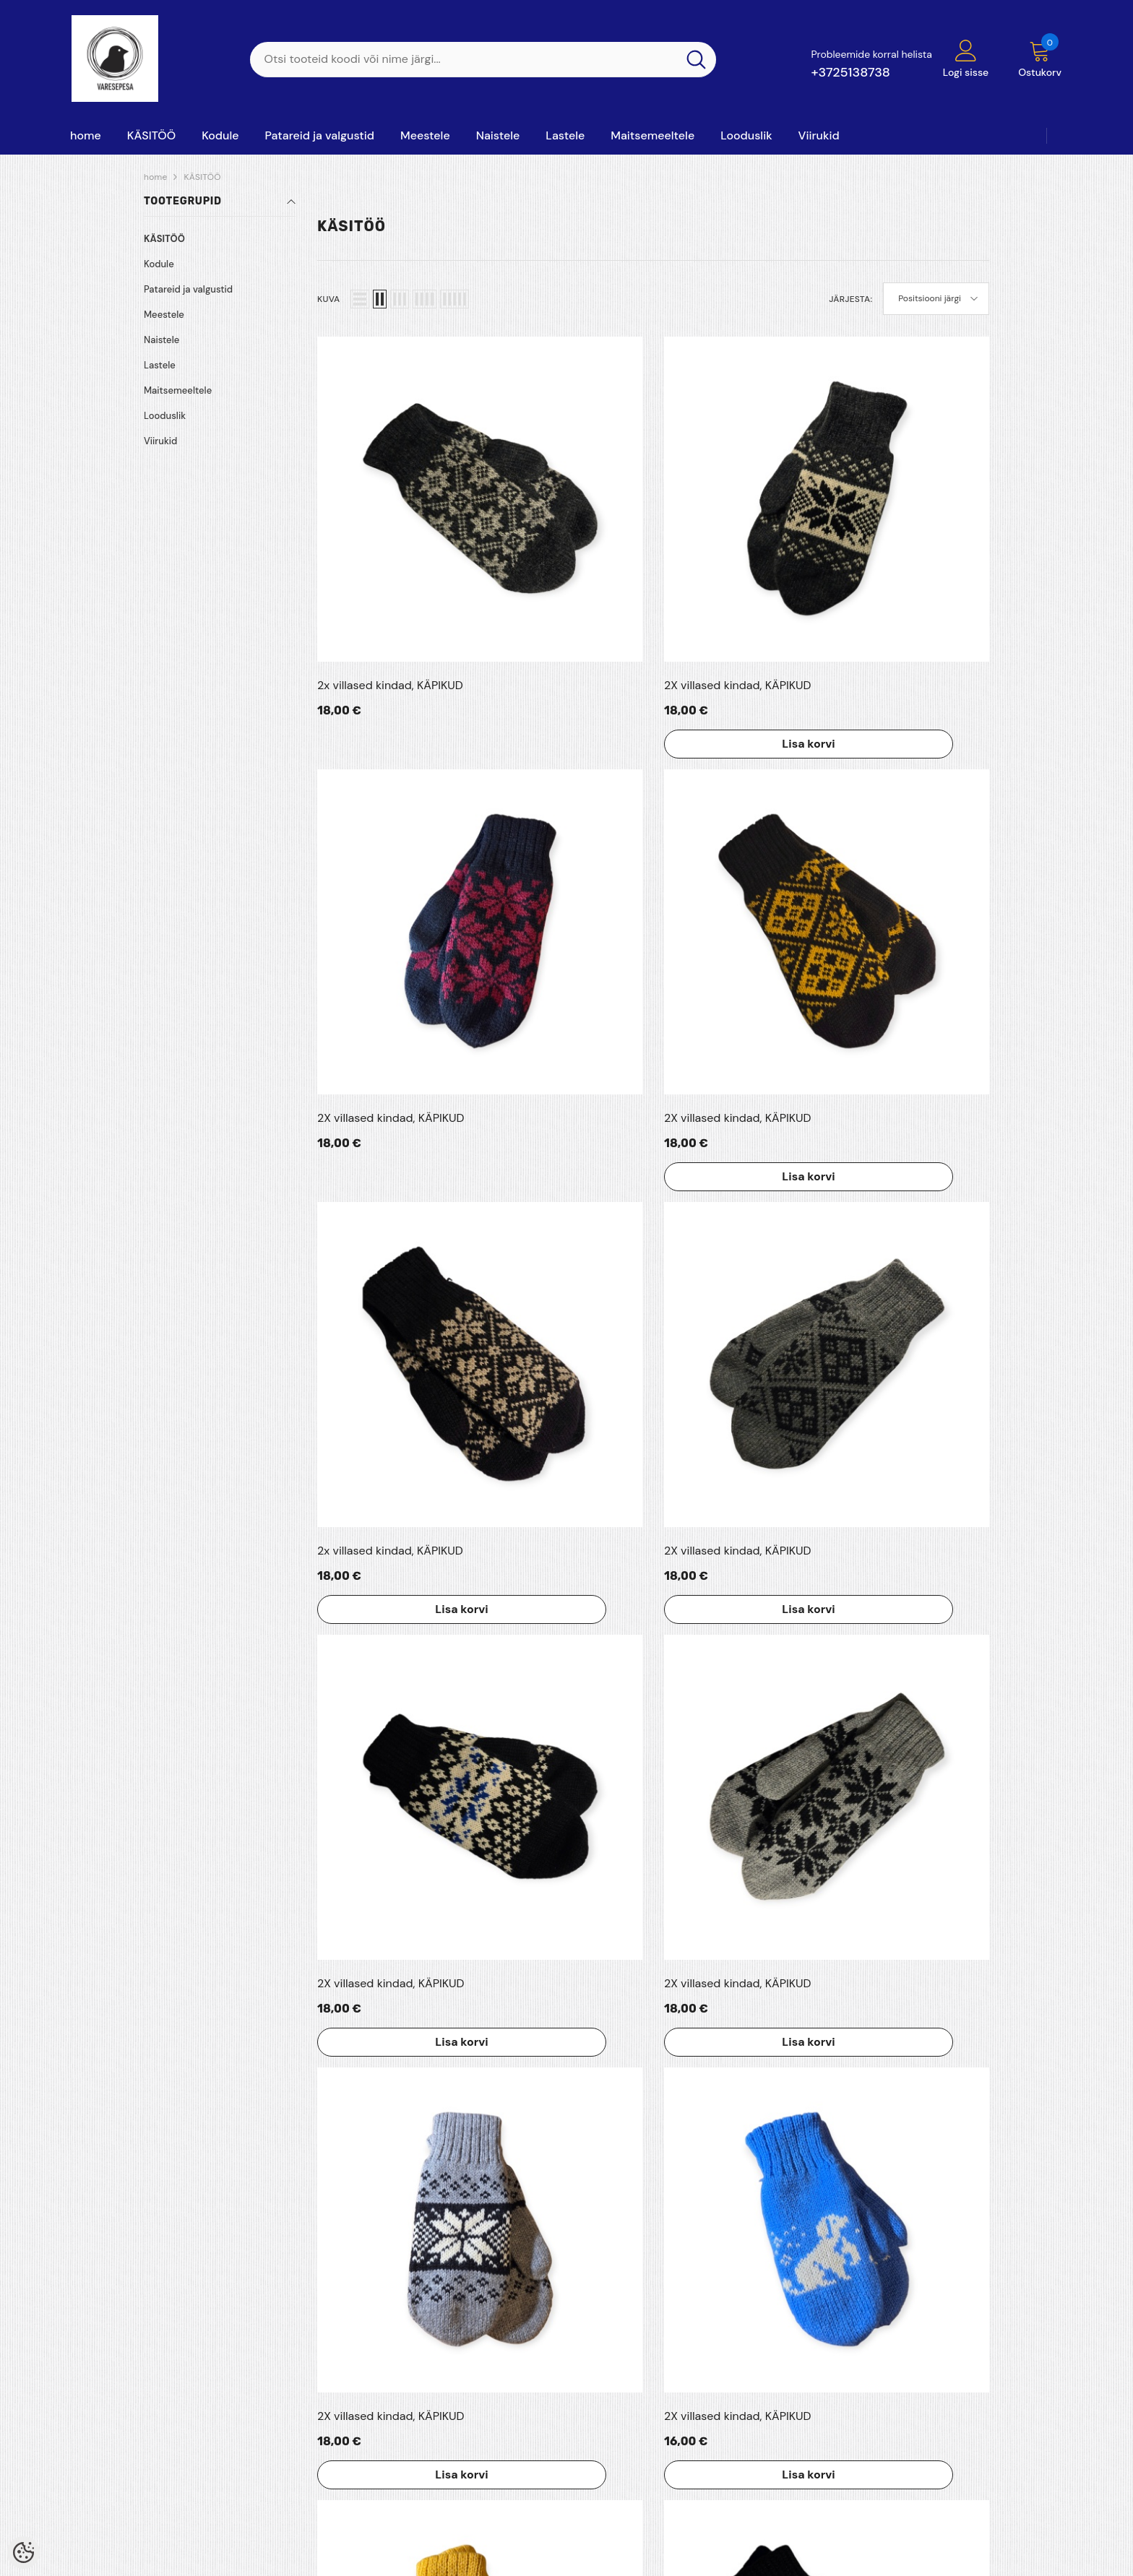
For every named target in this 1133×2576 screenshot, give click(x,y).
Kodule (159, 264)
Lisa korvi (548, 570)
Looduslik (165, 416)
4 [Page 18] (687, 1993)
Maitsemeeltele (178, 390)
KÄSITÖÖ (202, 177)
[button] (359, 299)
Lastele (160, 365)
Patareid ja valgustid (188, 289)
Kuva (328, 299)
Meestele (164, 314)
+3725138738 (850, 72)
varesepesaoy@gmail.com (918, 2486)
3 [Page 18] (652, 1993)
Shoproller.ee (514, 2559)
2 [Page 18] (618, 1993)
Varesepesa (120, 2559)
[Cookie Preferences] (23, 2552)
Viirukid (160, 441)
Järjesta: (850, 299)
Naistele (161, 340)
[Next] (723, 1992)
